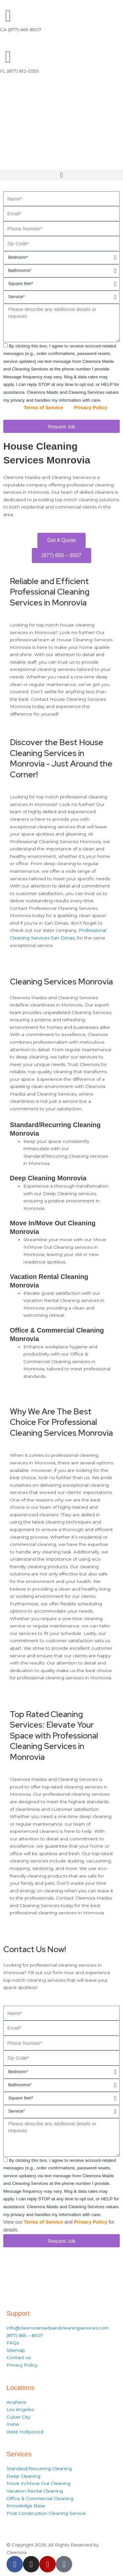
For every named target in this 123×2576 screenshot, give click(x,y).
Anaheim (17, 2402)
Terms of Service (43, 407)
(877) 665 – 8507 (25, 2335)
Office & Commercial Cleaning (40, 2498)
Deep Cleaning (23, 2476)
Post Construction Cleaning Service (46, 2513)
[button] (61, 175)
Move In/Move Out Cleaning (39, 2483)
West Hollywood (25, 2431)
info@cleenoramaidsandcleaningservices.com (58, 2327)
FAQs (13, 2342)
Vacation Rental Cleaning (35, 2490)
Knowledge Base (26, 2505)
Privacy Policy (90, 407)
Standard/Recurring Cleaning (39, 2468)
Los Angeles (20, 2409)
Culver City (18, 2417)
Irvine (13, 2424)
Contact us (19, 2357)
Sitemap (16, 2350)
